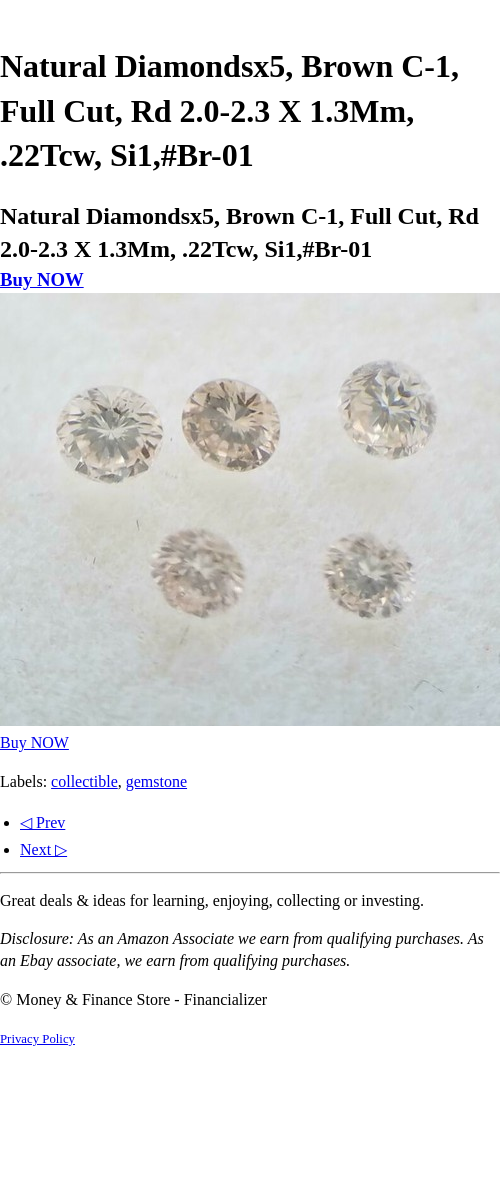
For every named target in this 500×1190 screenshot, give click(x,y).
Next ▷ (43, 849)
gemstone (156, 781)
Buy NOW (42, 279)
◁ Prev (42, 822)
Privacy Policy (37, 1039)
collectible (84, 781)
